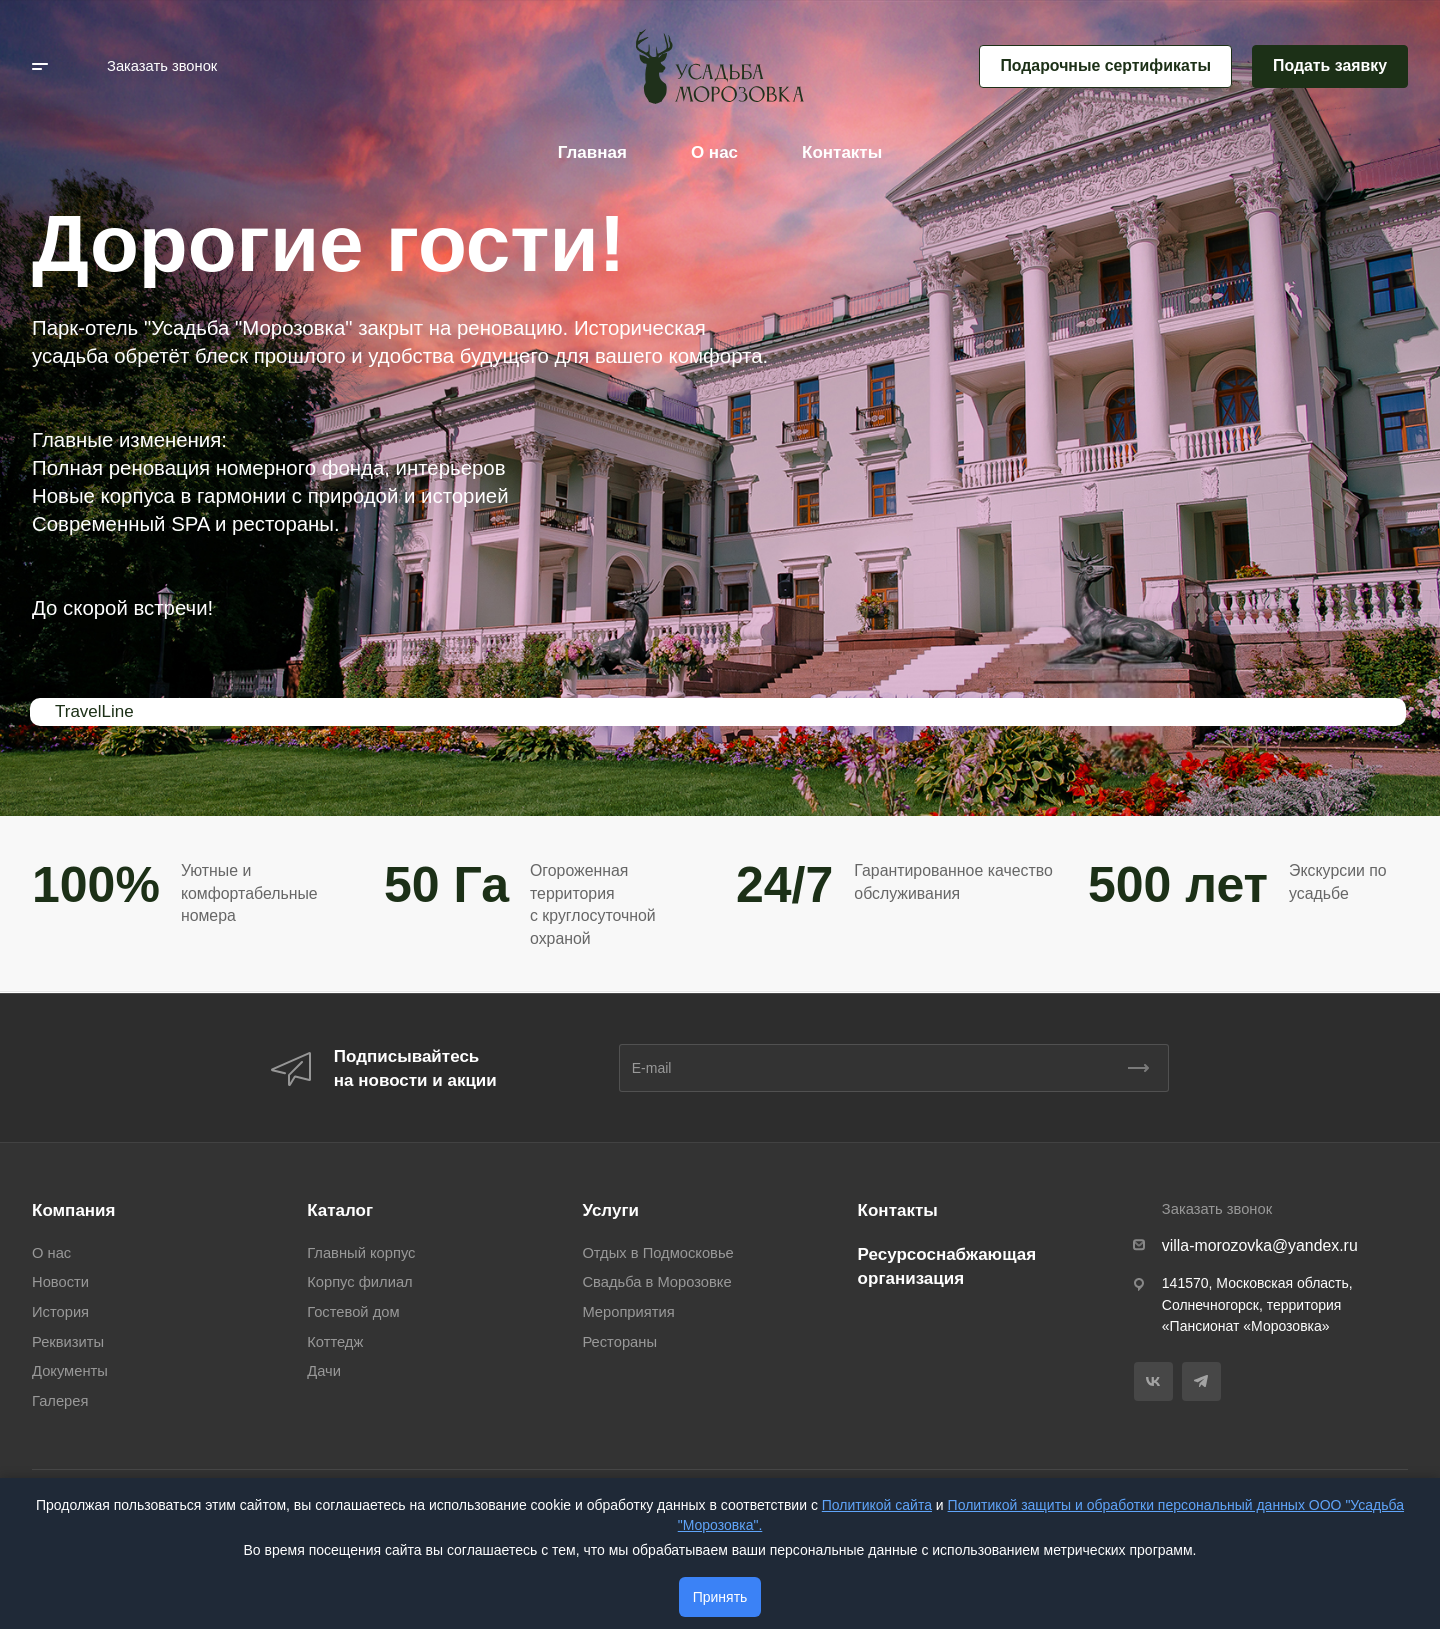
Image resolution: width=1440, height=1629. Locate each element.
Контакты (898, 1210)
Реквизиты (68, 1342)
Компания (73, 1210)
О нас (51, 1253)
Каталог (340, 1210)
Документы (70, 1371)
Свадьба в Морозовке (656, 1282)
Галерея (60, 1401)
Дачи (324, 1371)
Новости (60, 1282)
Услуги (610, 1210)
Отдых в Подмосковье (657, 1253)
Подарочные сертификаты (1105, 65)
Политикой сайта (877, 1505)
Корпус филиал (359, 1282)
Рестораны (619, 1342)
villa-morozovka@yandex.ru (1260, 1245)
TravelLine (94, 711)
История (60, 1312)
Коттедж (335, 1342)
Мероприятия (628, 1312)
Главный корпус (361, 1253)
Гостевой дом (353, 1312)
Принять (720, 1597)
